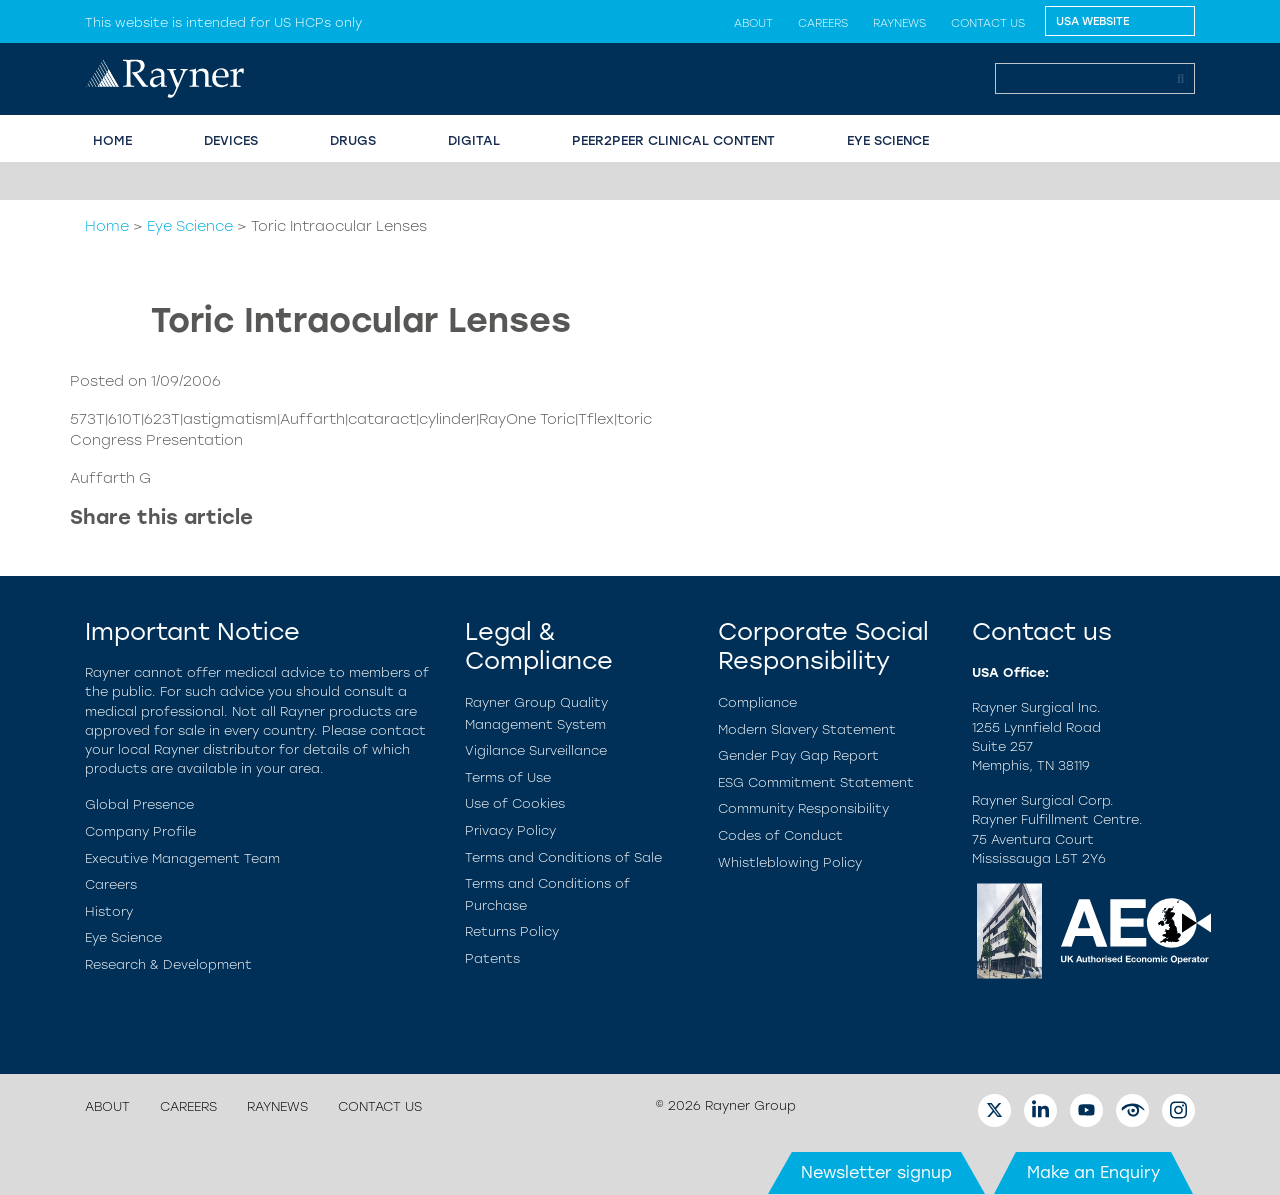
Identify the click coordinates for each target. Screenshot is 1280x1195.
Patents (492, 958)
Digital (474, 140)
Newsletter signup (876, 1172)
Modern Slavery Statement (807, 729)
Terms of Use (508, 777)
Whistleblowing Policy (790, 862)
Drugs (353, 140)
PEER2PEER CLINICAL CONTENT (673, 140)
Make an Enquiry (1093, 1172)
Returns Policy (512, 931)
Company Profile (140, 831)
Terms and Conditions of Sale (563, 857)
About (753, 23)
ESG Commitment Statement (816, 782)
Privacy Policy (510, 830)
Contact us (988, 23)
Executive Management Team (182, 858)
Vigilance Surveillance (536, 750)
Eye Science (190, 226)
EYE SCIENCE (888, 140)
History (109, 911)
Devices (231, 140)
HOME (112, 140)
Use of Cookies (515, 803)
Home (107, 226)
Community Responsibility (803, 808)
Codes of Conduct (780, 835)
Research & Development (168, 964)
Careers (823, 23)
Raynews (899, 23)
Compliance (757, 702)
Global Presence (139, 804)
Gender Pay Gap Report (798, 755)
